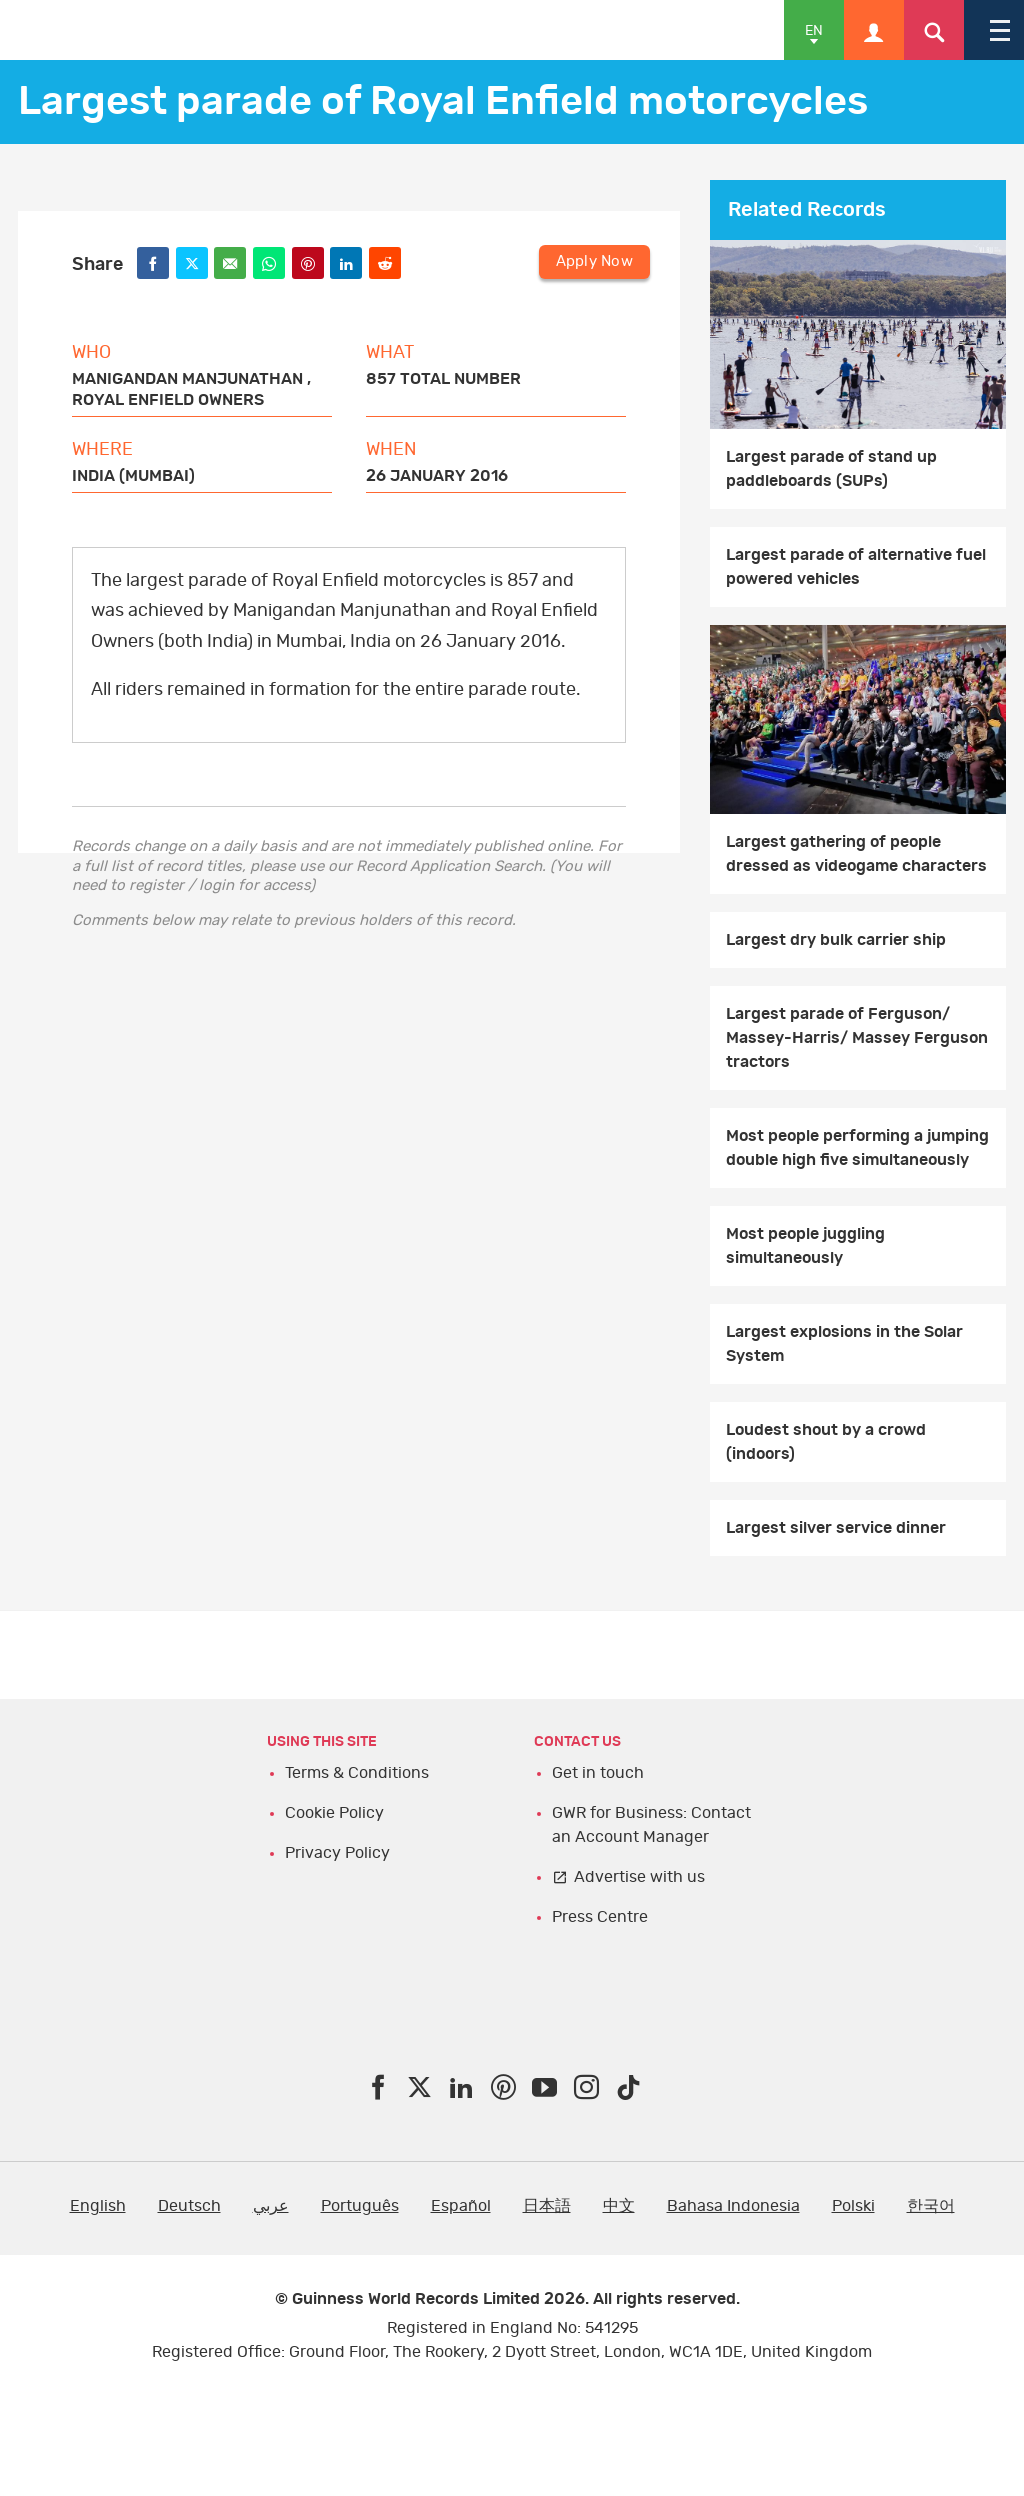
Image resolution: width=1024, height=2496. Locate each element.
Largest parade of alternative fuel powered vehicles (856, 567)
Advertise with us (639, 1877)
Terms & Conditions (357, 1773)
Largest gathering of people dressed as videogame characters (856, 854)
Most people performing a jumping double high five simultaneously (857, 1148)
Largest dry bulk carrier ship (836, 940)
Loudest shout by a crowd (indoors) (826, 1442)
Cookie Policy (334, 1813)
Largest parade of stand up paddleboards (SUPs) (831, 469)
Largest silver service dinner (836, 1528)
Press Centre (600, 1917)
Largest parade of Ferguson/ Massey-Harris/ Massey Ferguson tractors (857, 1038)
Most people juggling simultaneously (805, 1246)
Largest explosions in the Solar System (844, 1344)
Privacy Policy (337, 1853)
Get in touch (598, 1773)
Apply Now (594, 261)
